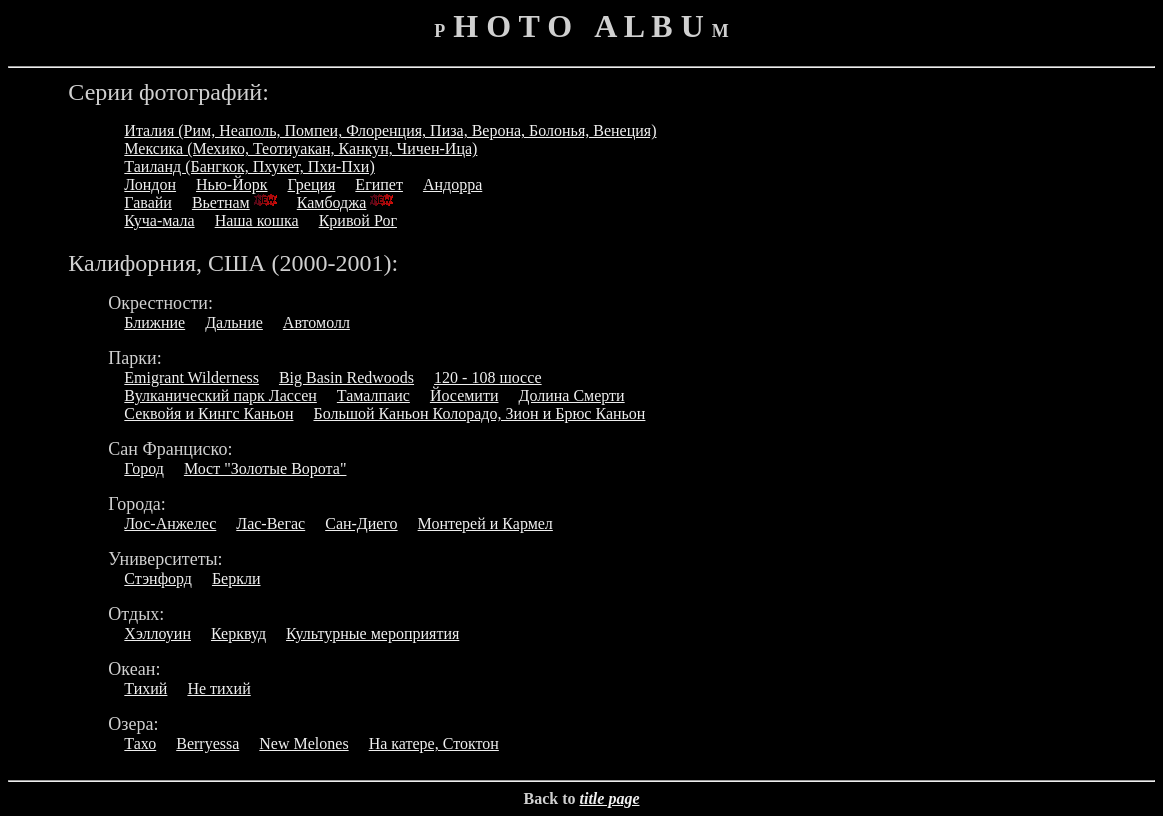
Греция (312, 184)
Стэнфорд (158, 578)
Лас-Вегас (270, 523)
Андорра (452, 184)
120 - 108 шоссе (488, 377)
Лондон (150, 184)
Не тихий (218, 688)
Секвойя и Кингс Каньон (208, 413)
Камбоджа (332, 202)
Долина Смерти (571, 395)
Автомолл (316, 322)
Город (144, 468)
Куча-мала (159, 220)
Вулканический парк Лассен (220, 395)
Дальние (234, 322)
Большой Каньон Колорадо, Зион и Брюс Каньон (479, 413)
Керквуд (238, 633)
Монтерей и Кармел (485, 523)
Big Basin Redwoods (346, 377)
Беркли (236, 578)
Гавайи (148, 202)
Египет (379, 184)
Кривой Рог (358, 220)
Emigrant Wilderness (191, 377)
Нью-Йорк (231, 184)
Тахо (140, 743)
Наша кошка (257, 220)
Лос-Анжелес (170, 523)
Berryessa (207, 743)
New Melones (303, 743)
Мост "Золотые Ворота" (265, 468)
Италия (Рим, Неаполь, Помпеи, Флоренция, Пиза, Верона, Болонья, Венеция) (390, 130)
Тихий (145, 688)
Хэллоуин (157, 633)
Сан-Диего (361, 523)
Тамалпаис (373, 395)
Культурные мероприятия (372, 633)
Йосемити (464, 395)
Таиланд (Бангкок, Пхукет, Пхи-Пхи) (249, 166)
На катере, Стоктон (434, 743)
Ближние (154, 322)
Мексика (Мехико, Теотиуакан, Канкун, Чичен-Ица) (300, 148)
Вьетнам (221, 202)
